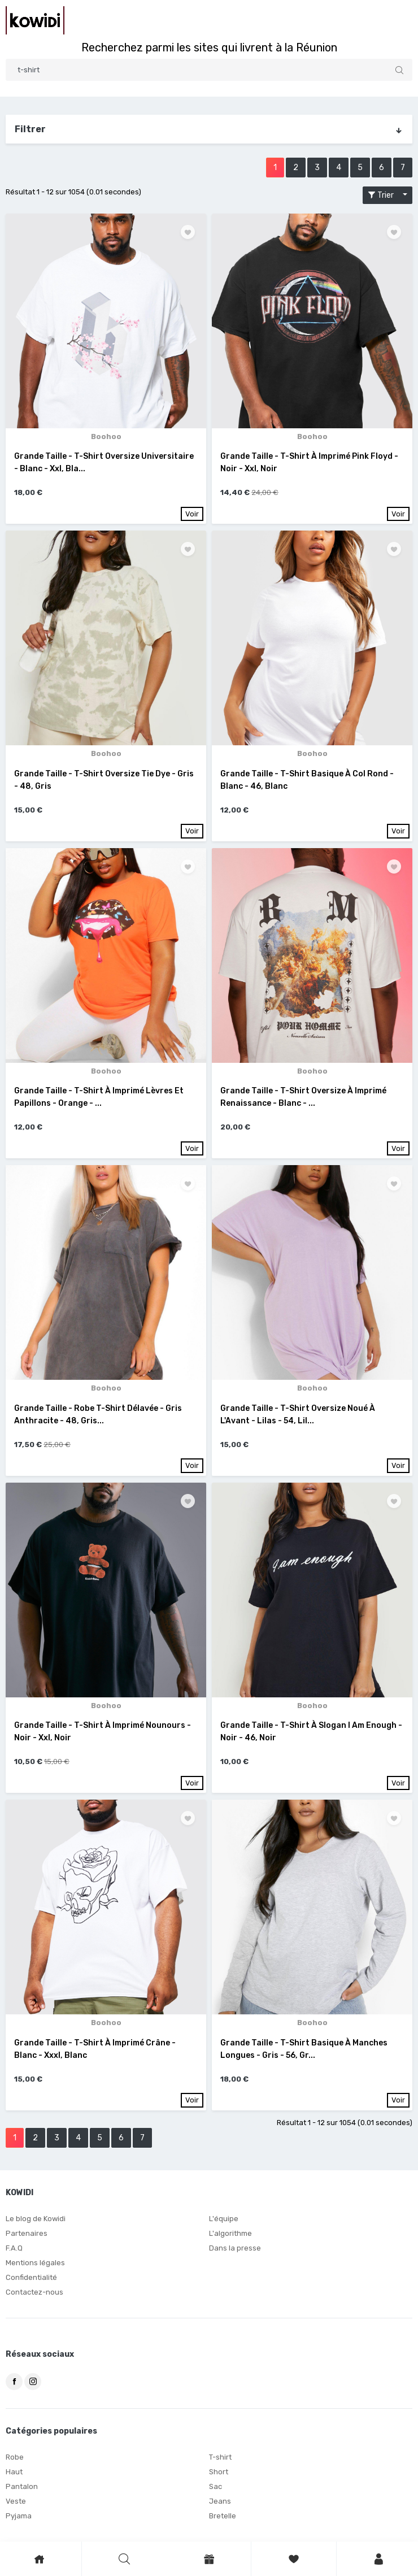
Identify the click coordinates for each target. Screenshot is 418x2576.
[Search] (209, 70)
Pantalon (22, 2486)
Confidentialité (31, 2277)
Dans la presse (235, 2248)
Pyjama (19, 2516)
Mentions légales (35, 2262)
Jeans (220, 2501)
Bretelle (222, 2516)
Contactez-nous (34, 2292)
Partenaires (26, 2233)
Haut (14, 2472)
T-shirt (220, 2457)
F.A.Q (14, 2248)
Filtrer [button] (209, 129)
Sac (215, 2486)
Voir (192, 514)
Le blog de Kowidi (36, 2218)
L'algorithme (230, 2233)
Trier (384, 195)
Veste (16, 2501)
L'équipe (223, 2218)
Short (218, 2472)
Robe (15, 2457)
